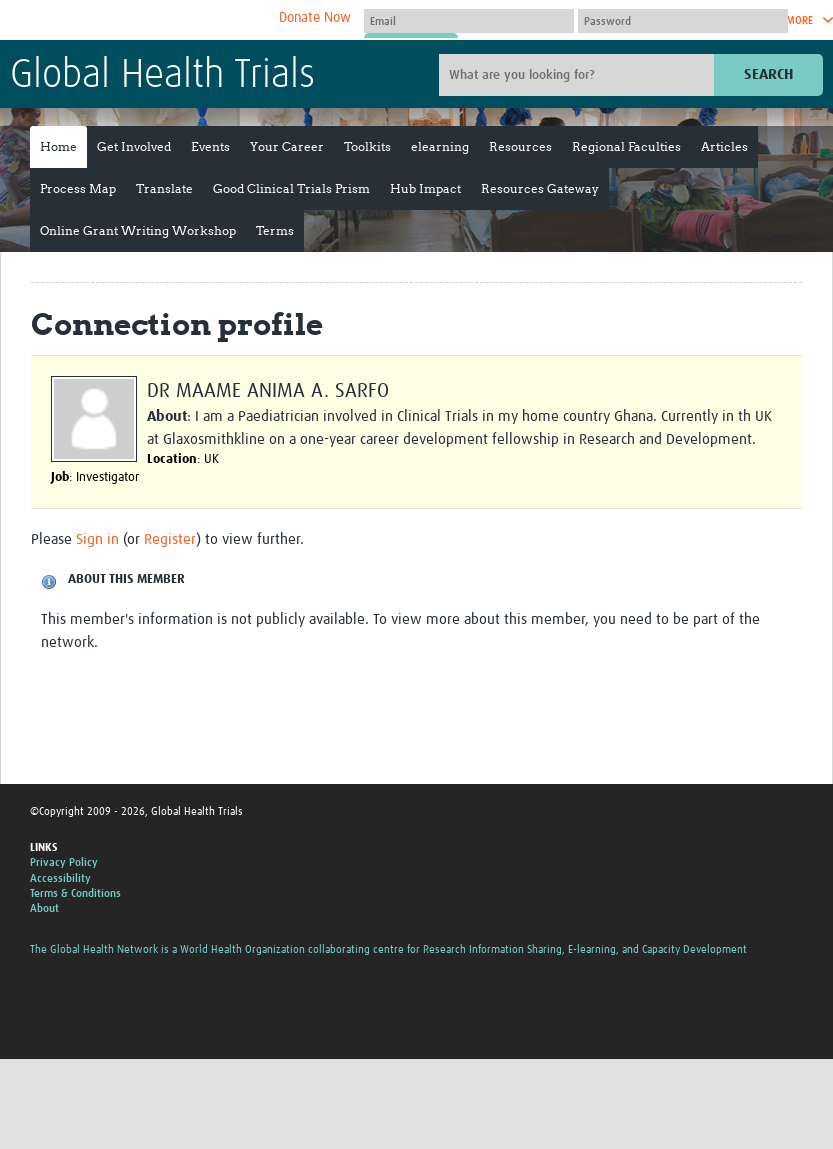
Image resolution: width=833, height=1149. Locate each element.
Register (170, 539)
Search (768, 74)
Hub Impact (425, 188)
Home (58, 146)
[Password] (683, 21)
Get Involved (134, 146)
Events (210, 146)
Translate (164, 188)
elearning (440, 146)
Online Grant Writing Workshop (138, 230)
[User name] (469, 21)
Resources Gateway (540, 188)
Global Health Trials (162, 76)
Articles (724, 146)
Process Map (78, 188)
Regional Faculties (626, 146)
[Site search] (579, 75)
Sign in (97, 539)
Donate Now (315, 18)
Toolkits (367, 146)
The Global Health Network (159, 20)
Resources (520, 146)
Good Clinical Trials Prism (291, 188)
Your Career (287, 146)
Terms (275, 230)
